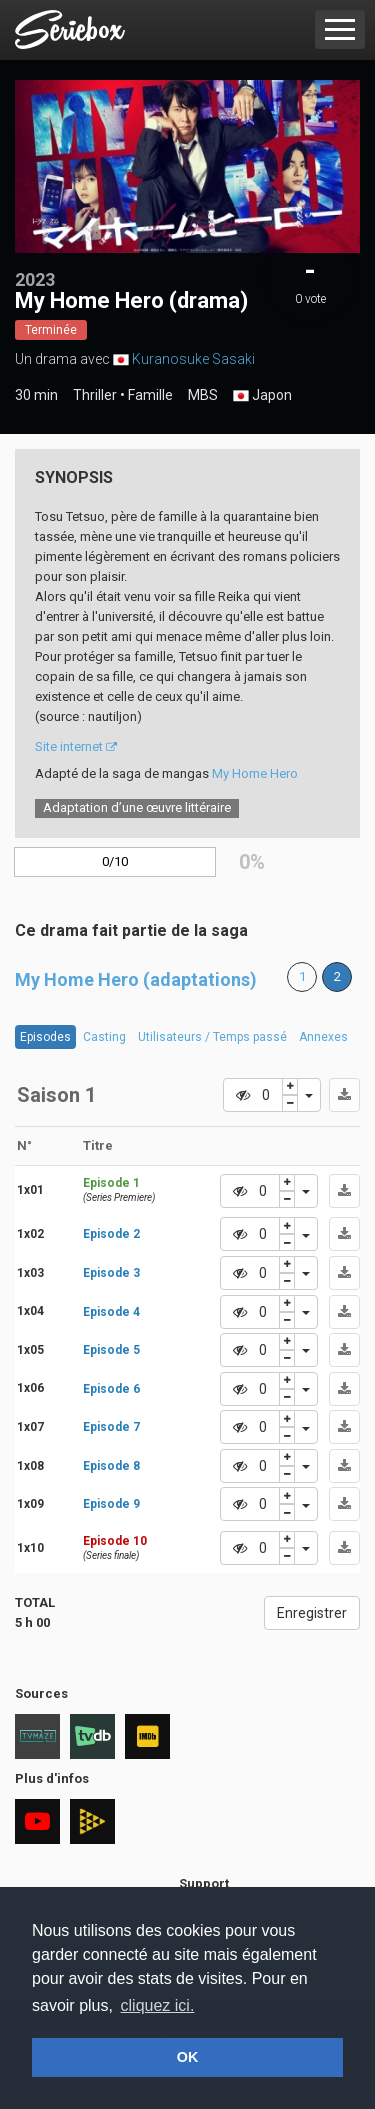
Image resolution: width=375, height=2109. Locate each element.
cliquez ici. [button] (158, 2005)
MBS (203, 395)
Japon (262, 396)
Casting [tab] (104, 1037)
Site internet (76, 746)
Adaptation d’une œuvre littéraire (137, 807)
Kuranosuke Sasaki (193, 359)
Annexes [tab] (323, 1037)
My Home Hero (255, 773)
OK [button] (188, 2057)
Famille (150, 395)
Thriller (95, 395)
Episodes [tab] (45, 1037)
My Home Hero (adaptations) (136, 979)
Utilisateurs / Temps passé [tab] (212, 1037)
